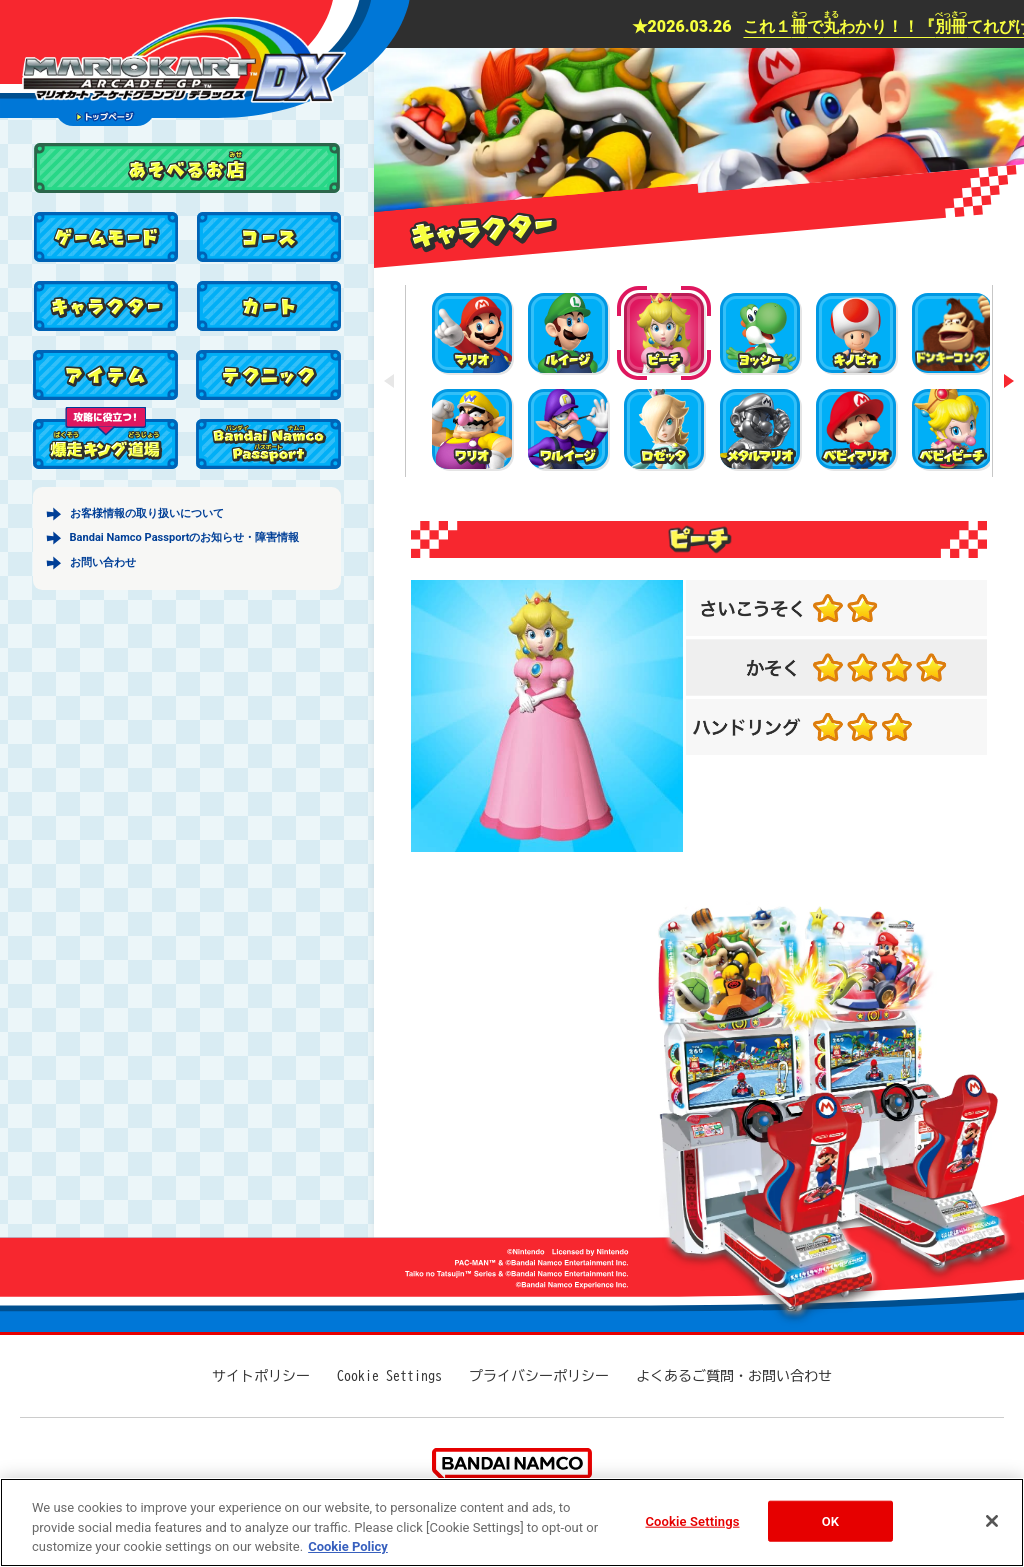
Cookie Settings (389, 1376)
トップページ (105, 116)
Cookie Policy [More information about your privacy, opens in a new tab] (348, 1546)
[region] (512, 1522)
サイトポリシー (261, 1376)
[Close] (992, 1521)
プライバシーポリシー (539, 1376)
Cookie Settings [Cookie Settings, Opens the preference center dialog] (692, 1520)
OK (830, 1520)
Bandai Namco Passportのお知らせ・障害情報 (185, 537)
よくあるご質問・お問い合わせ (734, 1376)
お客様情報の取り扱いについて (147, 513)
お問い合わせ (103, 562)
